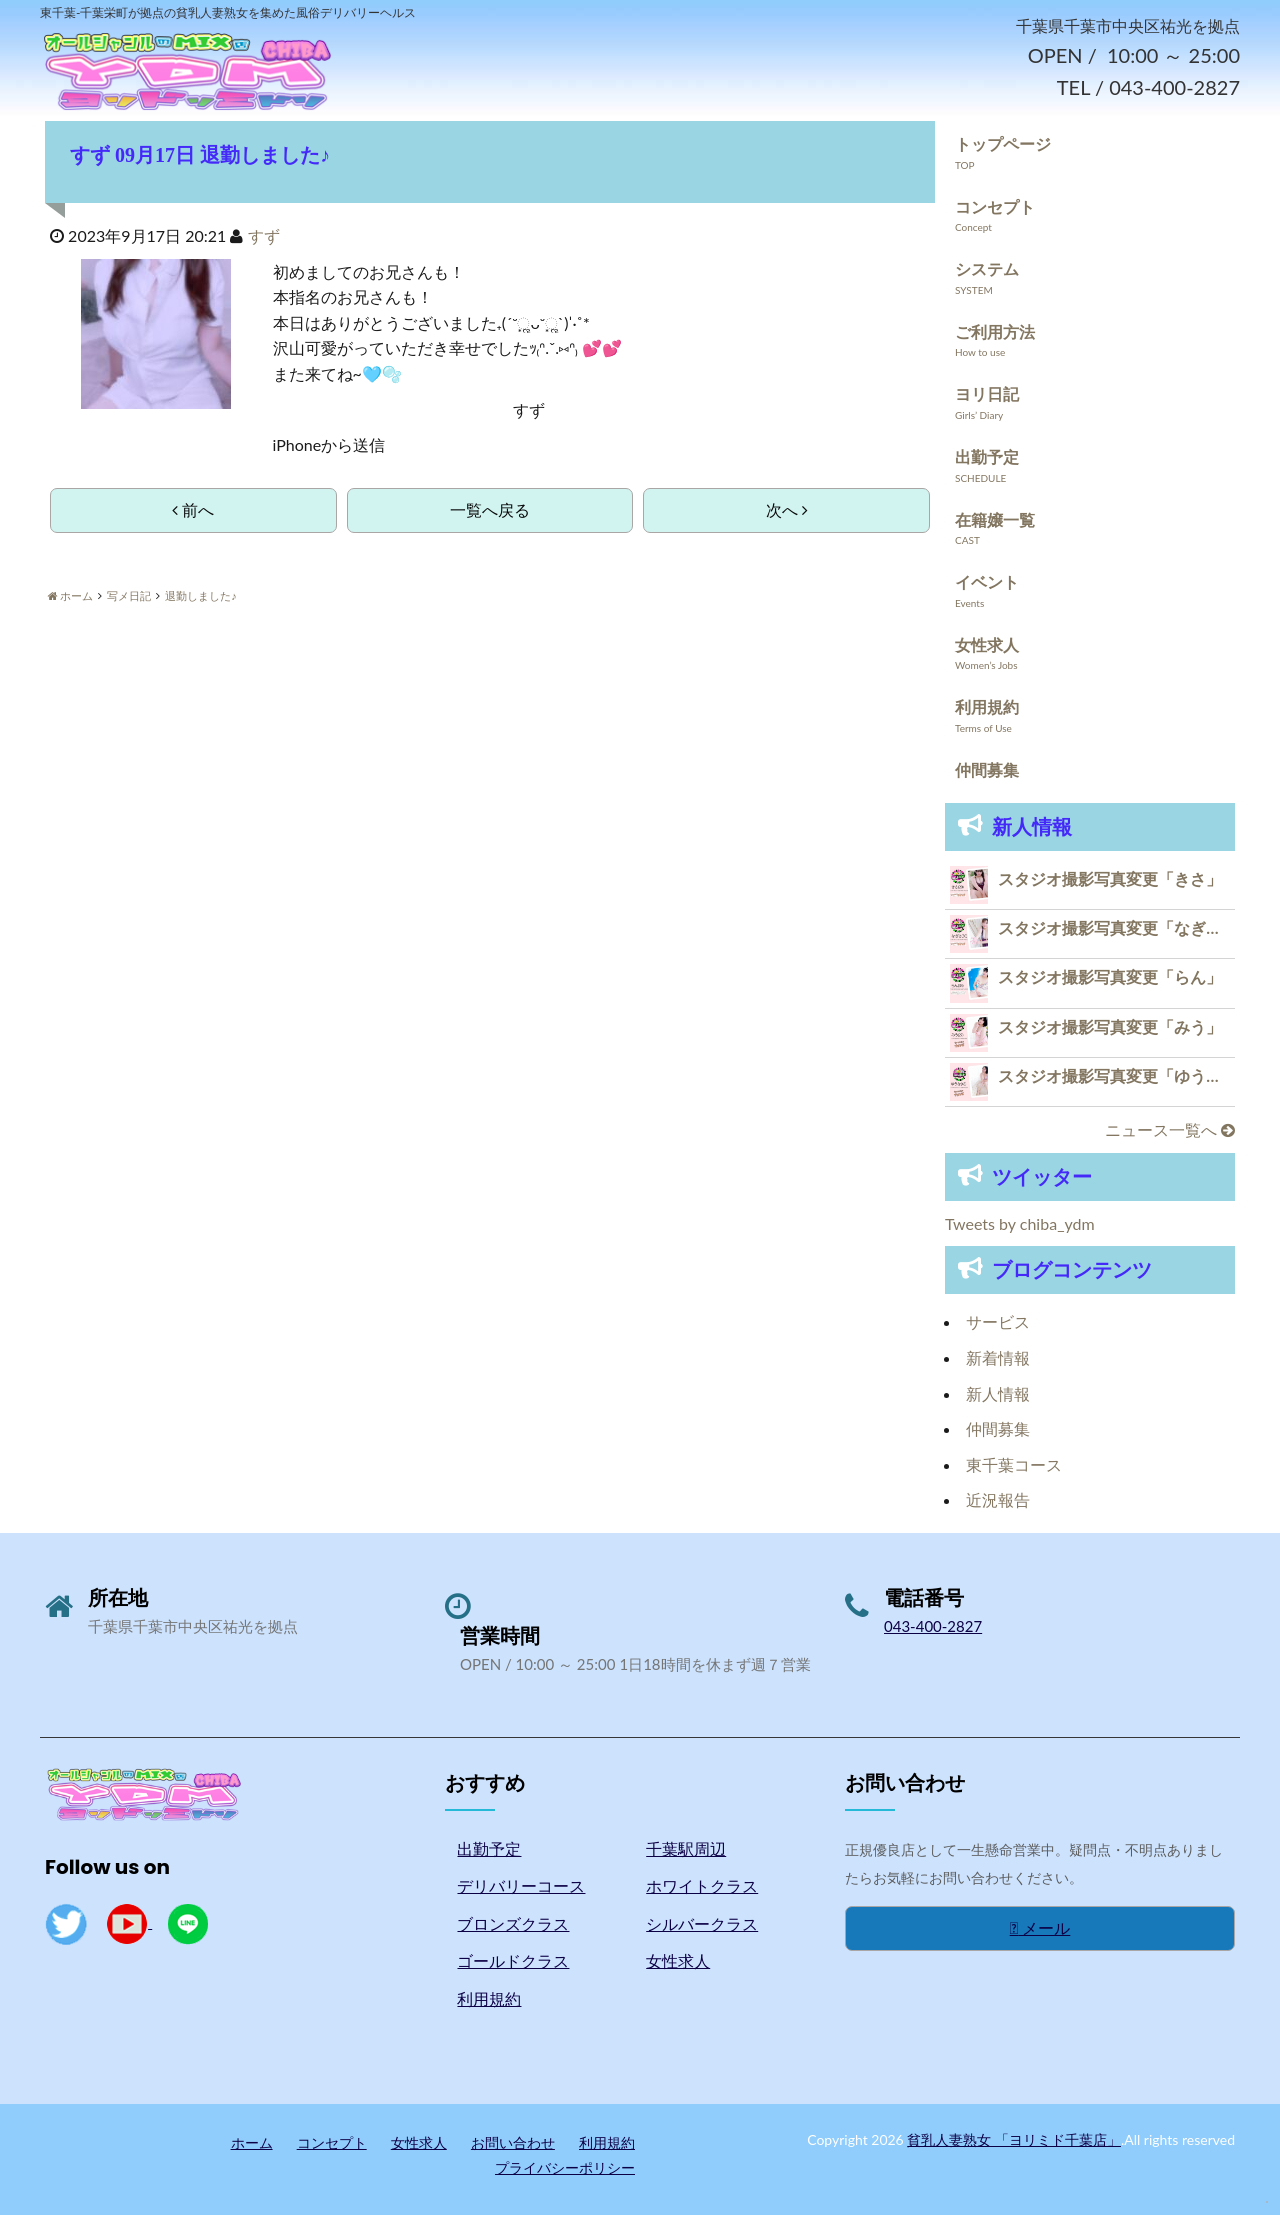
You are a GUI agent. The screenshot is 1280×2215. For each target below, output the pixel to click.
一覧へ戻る (490, 510)
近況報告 (998, 1500)
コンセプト (995, 206)
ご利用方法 (995, 332)
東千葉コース (1014, 1465)
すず (264, 236)
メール (1040, 1928)
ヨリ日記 (987, 394)
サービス (998, 1322)
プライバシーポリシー (565, 2168)
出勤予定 (987, 457)
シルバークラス (702, 1924)
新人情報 (998, 1393)
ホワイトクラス (702, 1886)
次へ (787, 510)
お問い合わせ (513, 2142)
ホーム (252, 2142)
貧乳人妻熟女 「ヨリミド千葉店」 (1014, 2139)
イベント (987, 582)
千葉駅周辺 (686, 1848)
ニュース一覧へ (1170, 1130)
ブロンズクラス (513, 1924)
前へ (193, 510)
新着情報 (998, 1358)
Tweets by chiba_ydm (1020, 1224)
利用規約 (987, 707)
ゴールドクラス (513, 1961)
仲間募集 (987, 770)
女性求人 (987, 645)
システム (987, 269)
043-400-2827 (933, 1627)
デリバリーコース (521, 1886)
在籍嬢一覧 (995, 519)
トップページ (1003, 144)
